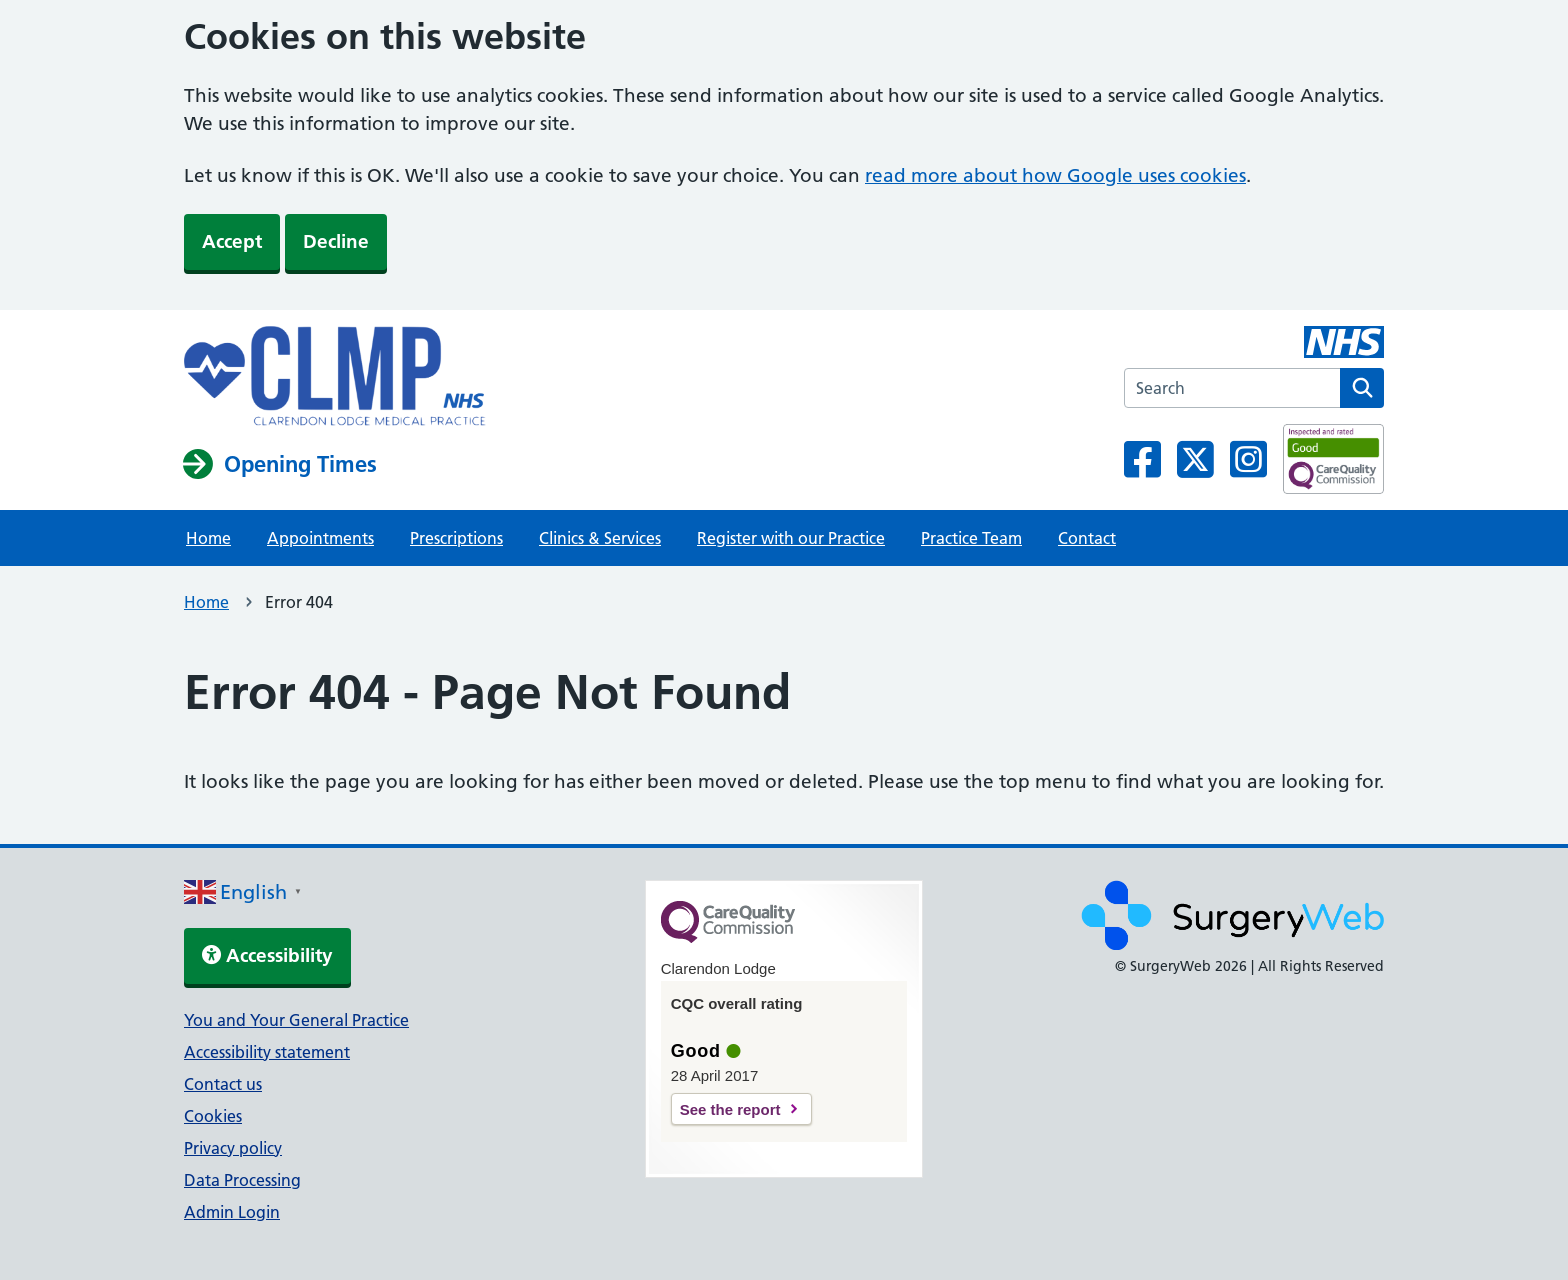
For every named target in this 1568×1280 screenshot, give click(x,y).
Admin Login (232, 1212)
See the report (730, 1109)
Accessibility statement (267, 1052)
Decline (336, 241)
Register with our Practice (791, 538)
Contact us (223, 1084)
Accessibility (267, 955)
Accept (232, 241)
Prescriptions (456, 538)
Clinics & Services (600, 538)
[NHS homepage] (335, 378)
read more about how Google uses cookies (1055, 175)
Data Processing (242, 1180)
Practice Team (971, 538)
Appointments (320, 538)
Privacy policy (233, 1148)
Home (208, 538)
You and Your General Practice (296, 1020)
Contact (1087, 538)
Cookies (213, 1116)
